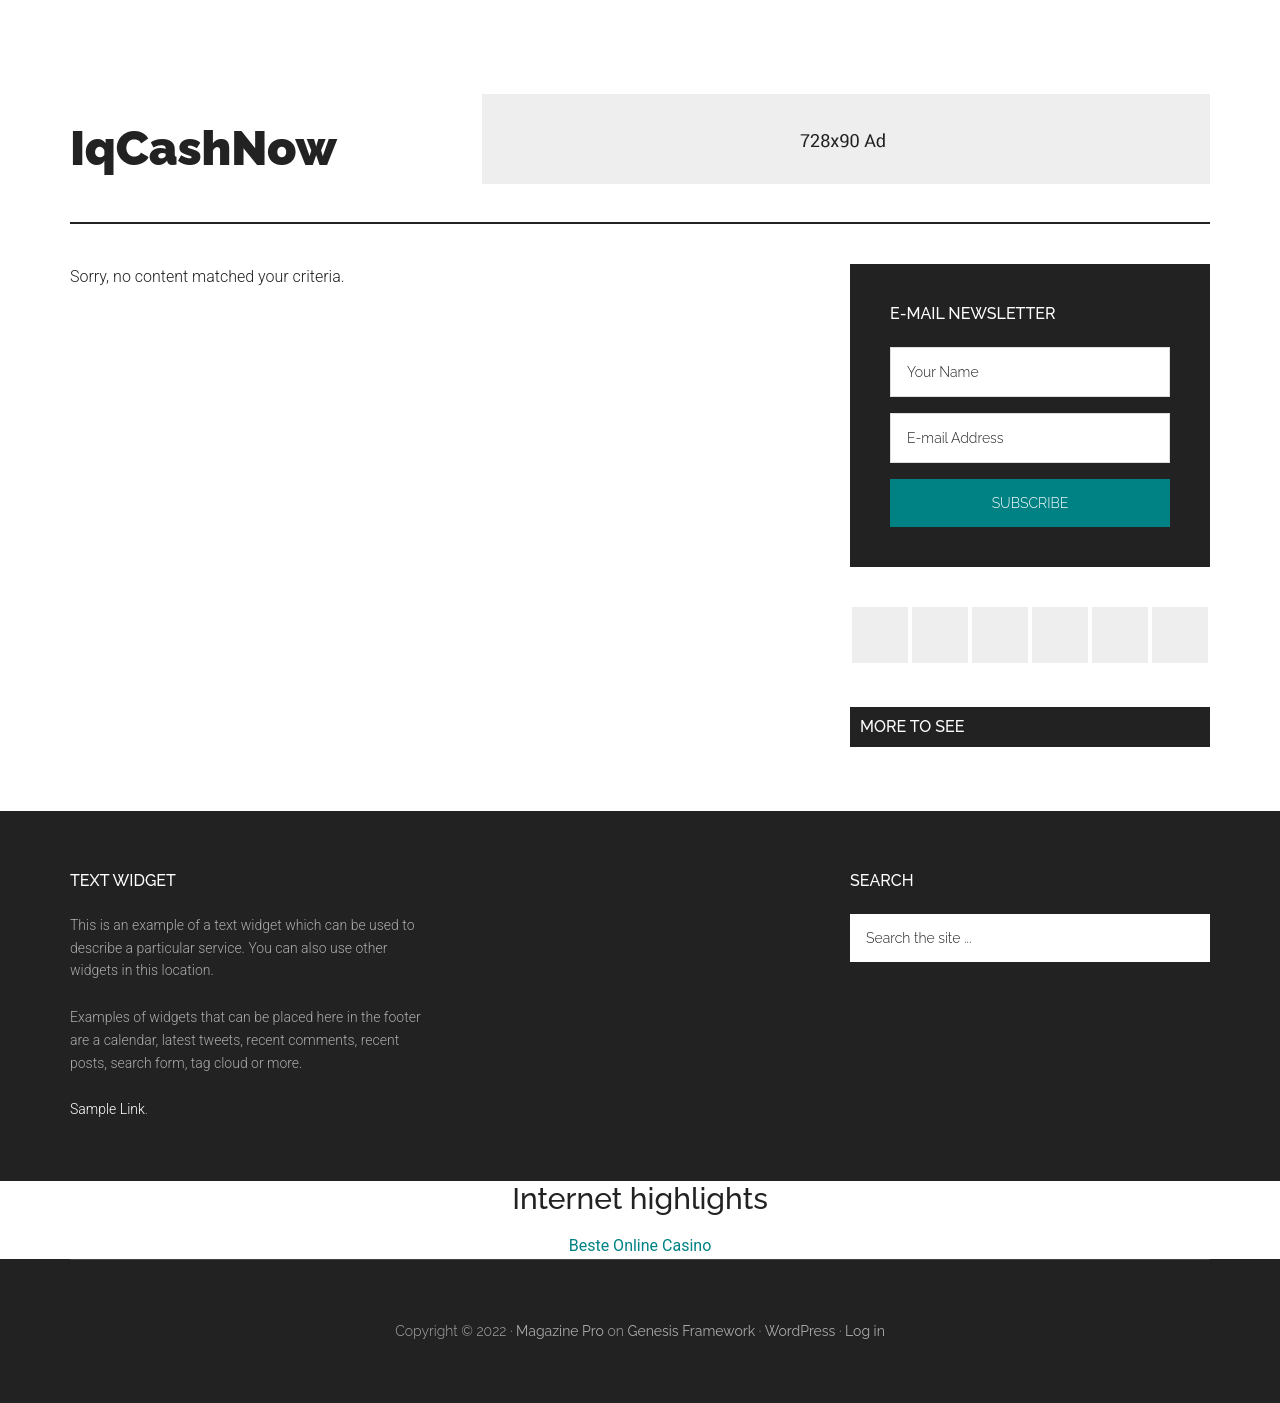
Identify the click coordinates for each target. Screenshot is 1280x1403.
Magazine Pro (560, 1331)
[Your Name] (1030, 372)
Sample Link (107, 1109)
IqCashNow (203, 148)
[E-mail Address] (1030, 438)
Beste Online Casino (640, 1245)
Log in (865, 1331)
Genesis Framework (691, 1331)
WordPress (800, 1331)
